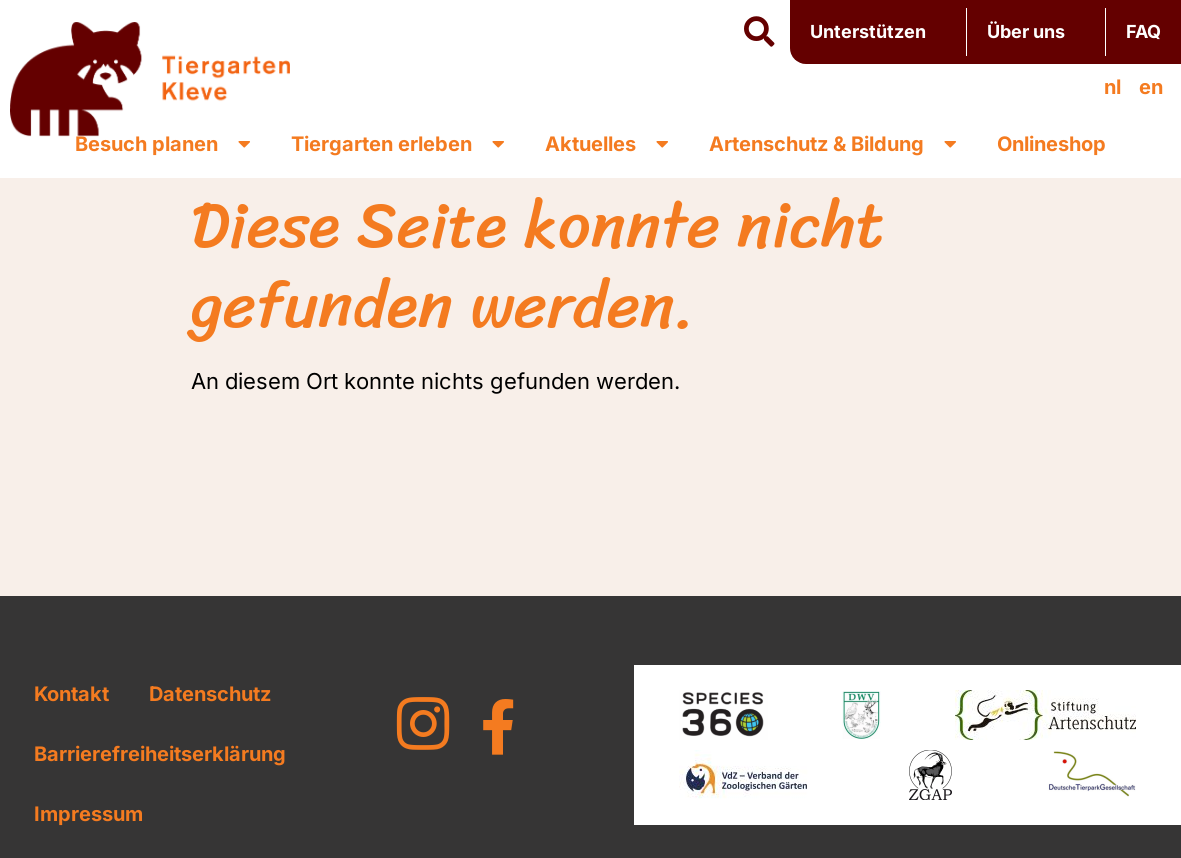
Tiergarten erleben (398, 144)
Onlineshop (1051, 144)
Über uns (1036, 31)
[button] (759, 33)
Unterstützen (878, 31)
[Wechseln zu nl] (1112, 87)
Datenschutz (210, 694)
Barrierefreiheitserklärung (160, 754)
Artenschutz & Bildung (833, 144)
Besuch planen (163, 144)
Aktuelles (607, 144)
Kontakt (71, 694)
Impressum (88, 814)
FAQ (1143, 31)
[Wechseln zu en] (1151, 87)
